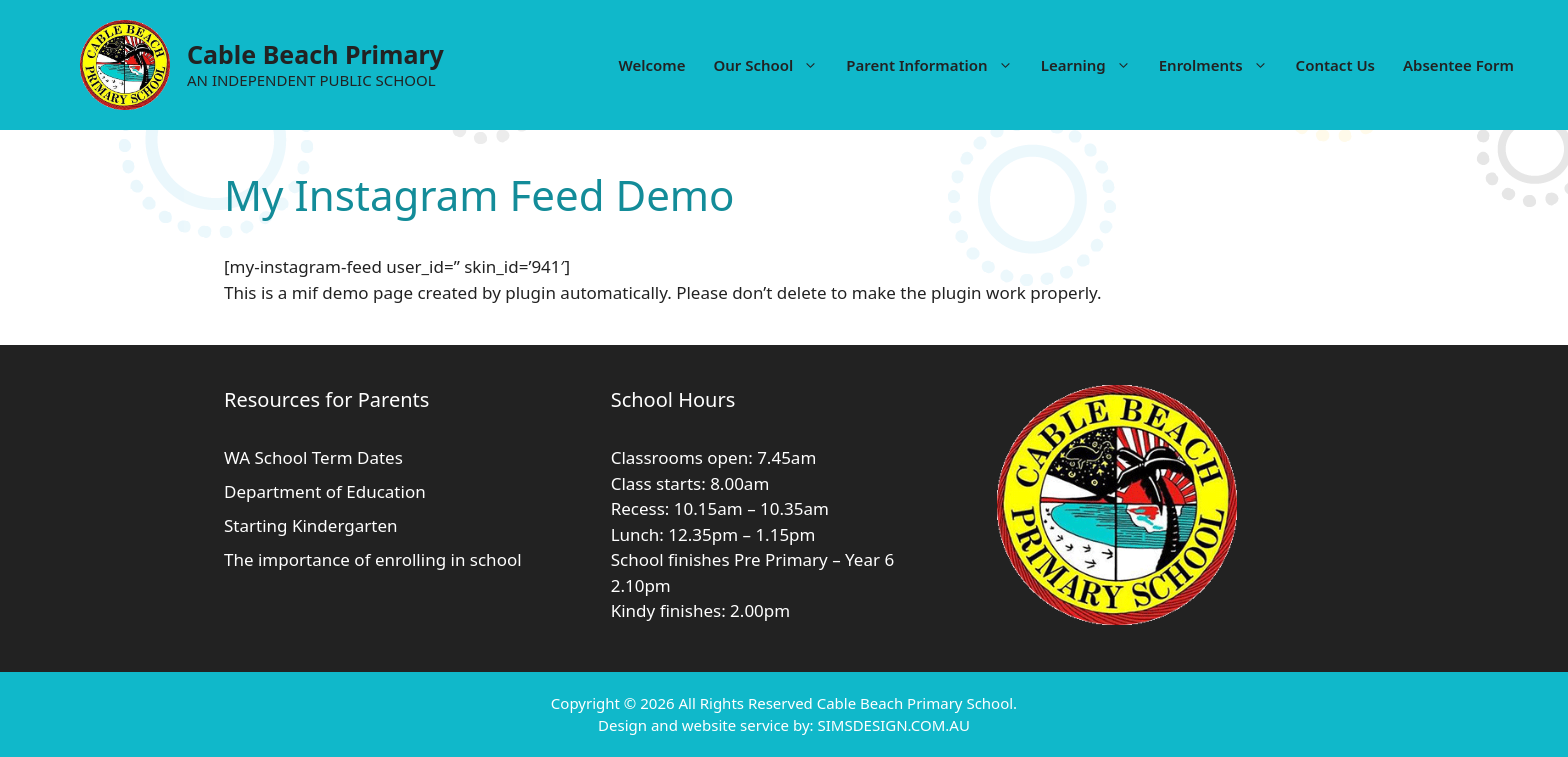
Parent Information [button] (936, 65)
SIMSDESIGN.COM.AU (893, 725)
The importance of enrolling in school (373, 559)
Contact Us (1335, 65)
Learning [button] (1093, 65)
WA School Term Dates (313, 457)
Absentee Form (1458, 65)
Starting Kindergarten (311, 525)
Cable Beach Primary (315, 54)
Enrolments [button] (1220, 65)
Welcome (651, 65)
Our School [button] (772, 65)
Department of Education (325, 491)
